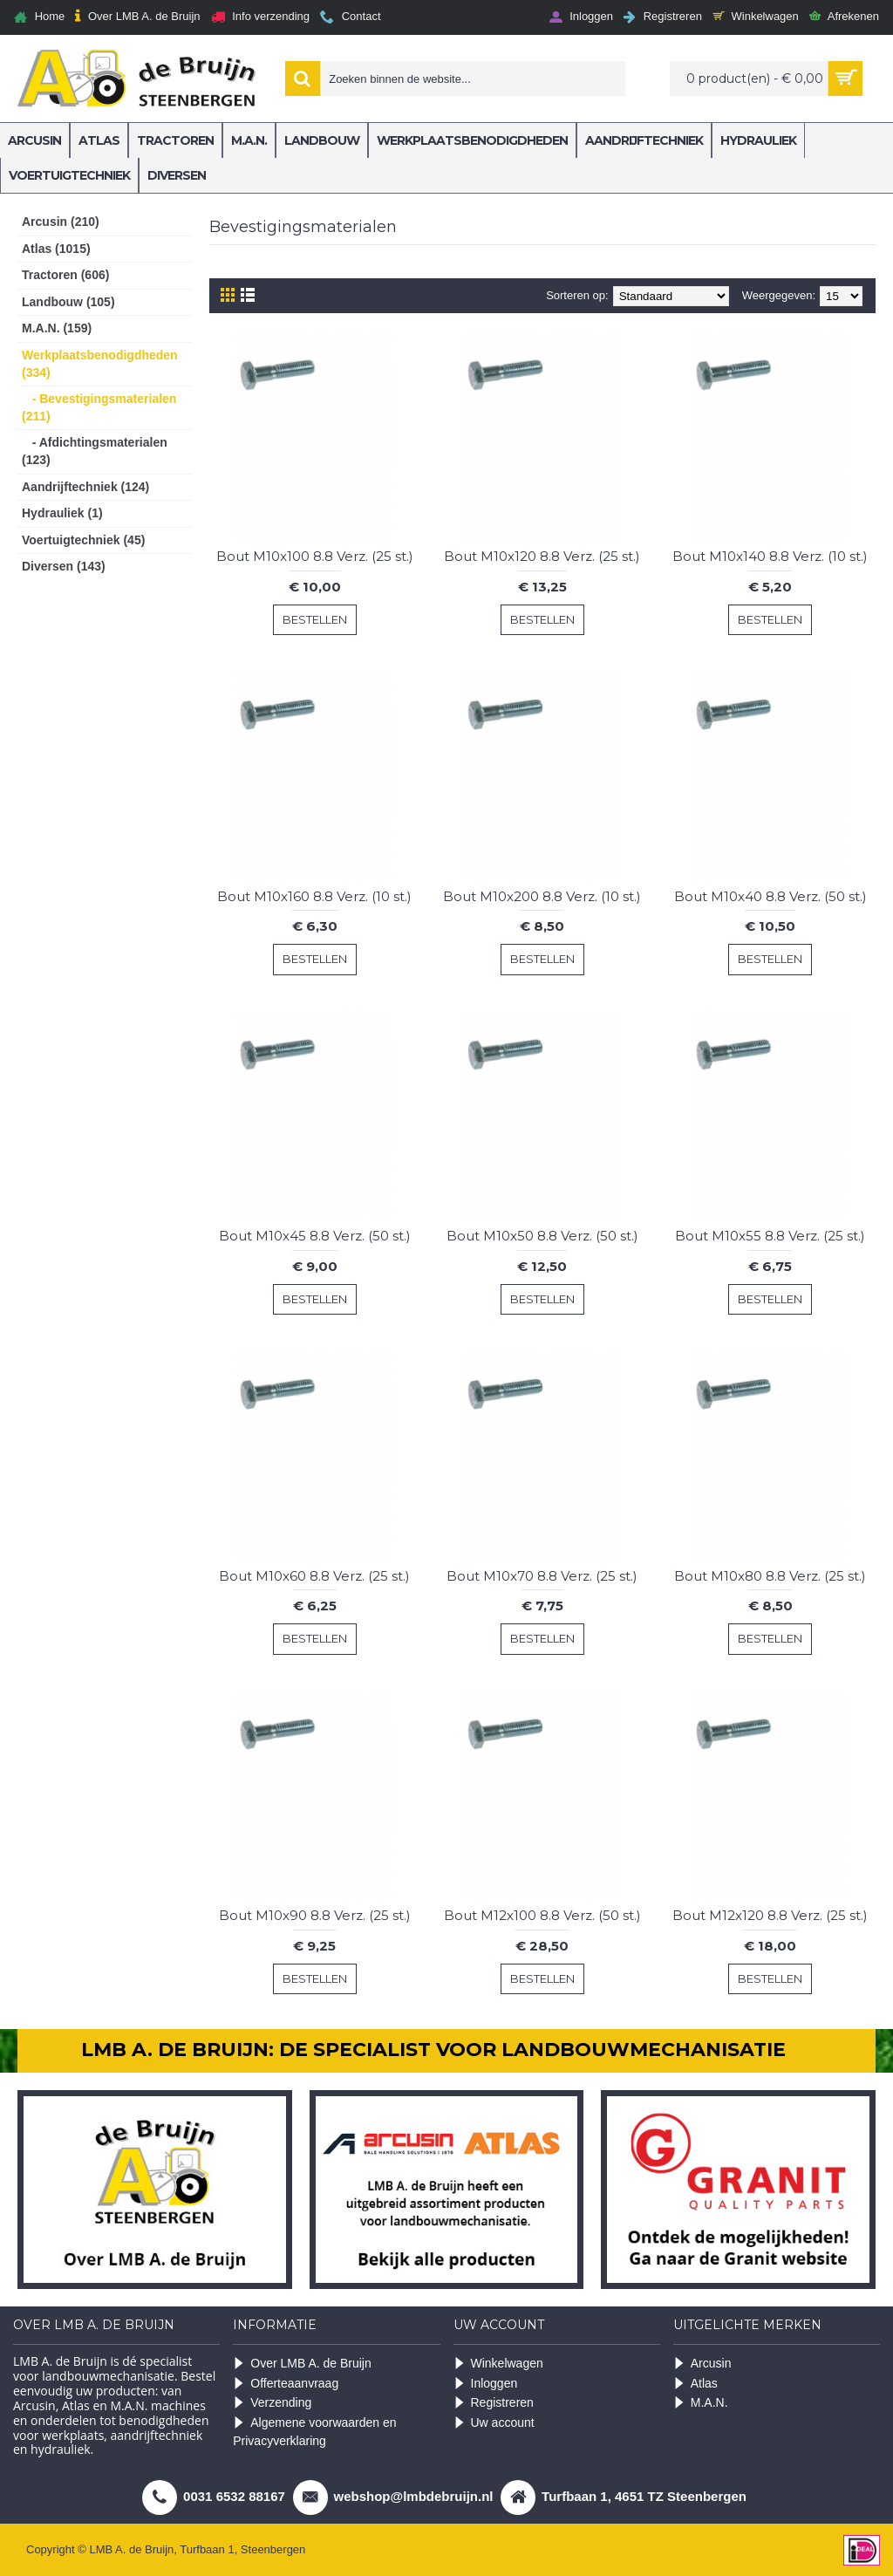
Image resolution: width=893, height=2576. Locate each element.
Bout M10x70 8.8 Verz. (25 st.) (541, 1576)
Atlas (695, 2383)
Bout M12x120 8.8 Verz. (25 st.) (770, 1915)
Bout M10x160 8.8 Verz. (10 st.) (314, 896)
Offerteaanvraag (285, 2383)
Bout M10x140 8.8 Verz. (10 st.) (770, 556)
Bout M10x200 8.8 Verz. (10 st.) (542, 896)
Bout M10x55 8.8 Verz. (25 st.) (770, 1235)
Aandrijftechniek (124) (85, 487)
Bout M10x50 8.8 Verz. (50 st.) (542, 1235)
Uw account (494, 2422)
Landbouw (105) (68, 302)
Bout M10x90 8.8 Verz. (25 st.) (315, 1915)
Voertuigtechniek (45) (83, 540)
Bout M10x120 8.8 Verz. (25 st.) (542, 556)
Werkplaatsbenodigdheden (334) (100, 363)
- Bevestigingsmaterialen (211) (99, 407)
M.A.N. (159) (57, 328)
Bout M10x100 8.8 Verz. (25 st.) (314, 556)
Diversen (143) (64, 566)
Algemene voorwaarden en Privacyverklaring (314, 2431)
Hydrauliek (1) (62, 513)
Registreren (493, 2402)
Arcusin (702, 2363)
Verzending (272, 2402)
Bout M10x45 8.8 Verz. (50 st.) (315, 1235)
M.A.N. (700, 2402)
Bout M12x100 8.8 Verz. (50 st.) (542, 1915)
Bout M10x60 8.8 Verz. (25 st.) (314, 1576)
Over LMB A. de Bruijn (302, 2363)
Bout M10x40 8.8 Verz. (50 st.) (770, 896)
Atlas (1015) (56, 249)
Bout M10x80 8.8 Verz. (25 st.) (770, 1576)
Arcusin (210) (60, 222)
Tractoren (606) (65, 275)
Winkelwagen (498, 2363)
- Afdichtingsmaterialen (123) (94, 451)
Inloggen (485, 2383)
